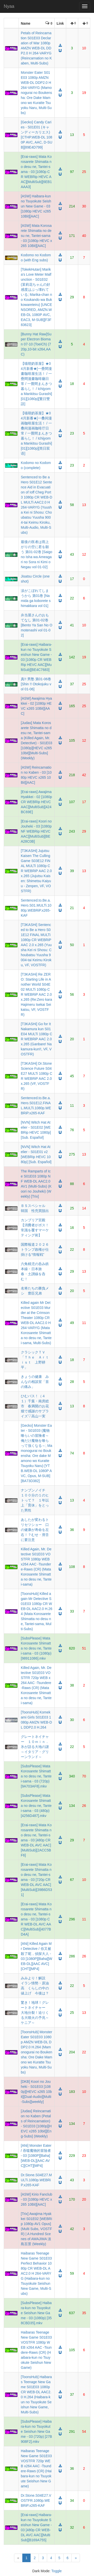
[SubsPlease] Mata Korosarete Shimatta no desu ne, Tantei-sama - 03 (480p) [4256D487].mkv (36, 1806)
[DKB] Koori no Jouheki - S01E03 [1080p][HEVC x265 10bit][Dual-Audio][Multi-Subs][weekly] (36, 2092)
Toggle (56, 2571)
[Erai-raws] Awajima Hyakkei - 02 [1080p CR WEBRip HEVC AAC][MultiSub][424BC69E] (36, 802)
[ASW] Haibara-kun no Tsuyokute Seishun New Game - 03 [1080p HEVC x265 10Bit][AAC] (36, 206)
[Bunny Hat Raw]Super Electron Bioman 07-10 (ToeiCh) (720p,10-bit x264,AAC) (36, 344)
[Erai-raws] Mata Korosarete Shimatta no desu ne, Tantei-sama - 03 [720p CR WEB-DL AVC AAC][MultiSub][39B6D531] (36, 1880)
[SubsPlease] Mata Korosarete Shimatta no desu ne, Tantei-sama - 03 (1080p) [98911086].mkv (36, 1648)
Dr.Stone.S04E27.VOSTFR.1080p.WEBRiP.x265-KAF (36, 2500)
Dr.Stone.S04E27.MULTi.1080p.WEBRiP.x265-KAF (36, 2180)
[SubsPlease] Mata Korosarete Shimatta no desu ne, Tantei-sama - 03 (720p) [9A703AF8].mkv (36, 1776)
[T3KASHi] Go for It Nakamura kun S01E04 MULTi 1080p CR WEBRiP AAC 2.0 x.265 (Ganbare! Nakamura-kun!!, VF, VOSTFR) (36, 1039)
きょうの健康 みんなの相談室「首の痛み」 (35, 1382)
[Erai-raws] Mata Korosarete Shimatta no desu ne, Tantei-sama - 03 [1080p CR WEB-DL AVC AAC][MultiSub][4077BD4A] (36, 1919)
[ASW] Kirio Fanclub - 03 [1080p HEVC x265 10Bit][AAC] (36, 2199)
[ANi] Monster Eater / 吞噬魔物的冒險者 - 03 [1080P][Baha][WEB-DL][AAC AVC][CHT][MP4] (36, 2155)
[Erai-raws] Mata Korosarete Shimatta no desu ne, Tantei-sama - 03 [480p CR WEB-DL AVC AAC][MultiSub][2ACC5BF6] (36, 1840)
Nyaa (9, 6)
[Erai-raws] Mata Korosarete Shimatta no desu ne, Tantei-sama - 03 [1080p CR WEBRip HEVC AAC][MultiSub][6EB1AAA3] (36, 172)
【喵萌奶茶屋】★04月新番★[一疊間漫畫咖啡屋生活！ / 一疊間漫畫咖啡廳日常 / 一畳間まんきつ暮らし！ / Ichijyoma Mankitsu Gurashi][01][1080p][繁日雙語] (36, 384)
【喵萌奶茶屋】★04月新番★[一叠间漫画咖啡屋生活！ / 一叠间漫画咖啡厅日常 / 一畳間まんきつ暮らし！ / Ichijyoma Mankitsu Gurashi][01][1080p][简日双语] (36, 433)
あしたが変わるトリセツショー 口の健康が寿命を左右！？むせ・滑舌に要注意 (35, 1530)
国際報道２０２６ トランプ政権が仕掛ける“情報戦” (36, 1249)
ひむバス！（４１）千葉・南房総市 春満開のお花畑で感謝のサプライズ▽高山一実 (35, 1406)
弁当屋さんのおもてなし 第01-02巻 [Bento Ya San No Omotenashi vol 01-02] (36, 625)
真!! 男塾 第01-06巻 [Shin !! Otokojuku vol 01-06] (36, 684)
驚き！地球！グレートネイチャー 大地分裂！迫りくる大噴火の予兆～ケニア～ (35, 2012)
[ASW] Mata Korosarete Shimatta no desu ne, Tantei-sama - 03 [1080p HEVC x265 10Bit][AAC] (36, 236)
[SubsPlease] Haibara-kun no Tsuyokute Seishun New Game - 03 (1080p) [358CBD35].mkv (36, 2313)
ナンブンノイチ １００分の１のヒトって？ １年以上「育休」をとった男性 (35, 1500)
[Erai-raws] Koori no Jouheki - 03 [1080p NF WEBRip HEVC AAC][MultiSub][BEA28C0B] (36, 831)
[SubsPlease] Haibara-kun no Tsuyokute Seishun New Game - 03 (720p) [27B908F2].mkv (36, 2431)
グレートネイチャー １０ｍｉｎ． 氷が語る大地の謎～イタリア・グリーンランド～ (36, 1747)
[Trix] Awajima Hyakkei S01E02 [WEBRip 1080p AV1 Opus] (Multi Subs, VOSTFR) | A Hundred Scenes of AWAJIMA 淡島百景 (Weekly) (36, 2229)
